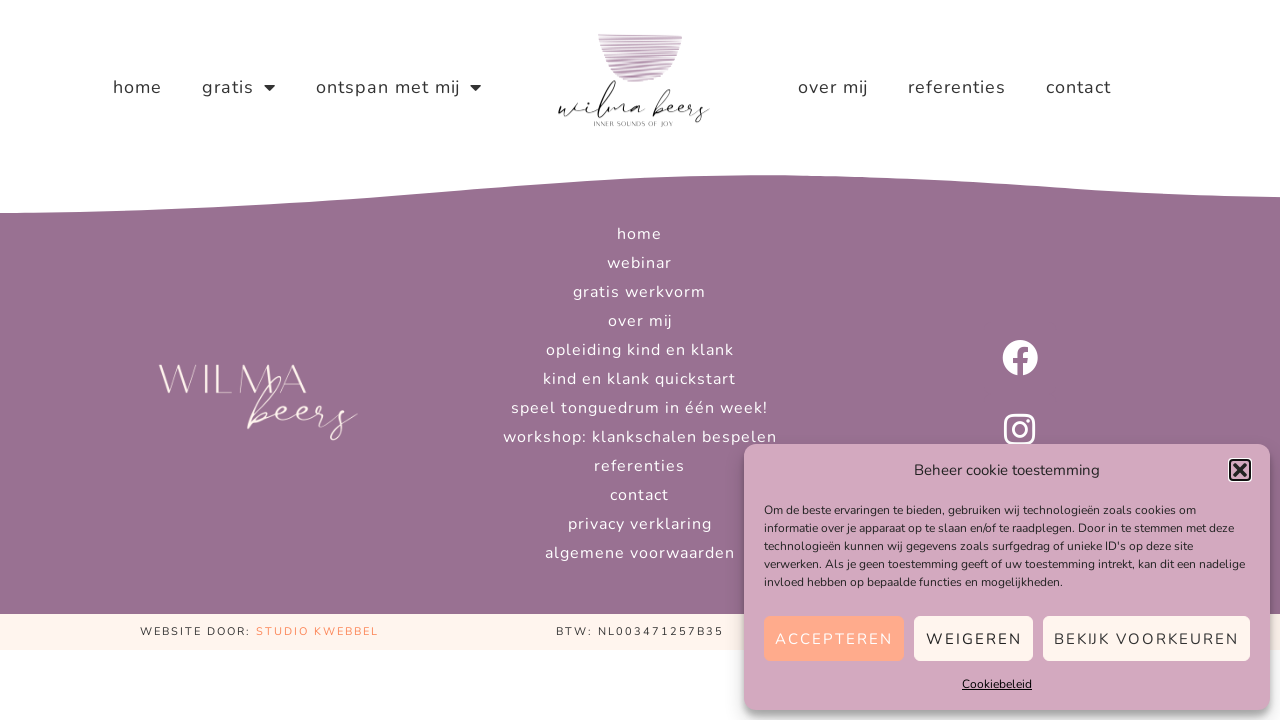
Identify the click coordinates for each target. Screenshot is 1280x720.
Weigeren (974, 639)
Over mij (833, 87)
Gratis (239, 87)
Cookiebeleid (997, 684)
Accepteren (834, 639)
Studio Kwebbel (317, 631)
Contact (1078, 87)
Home (137, 87)
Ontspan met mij (399, 87)
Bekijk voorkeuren (1146, 639)
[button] (1240, 470)
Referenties (957, 87)
